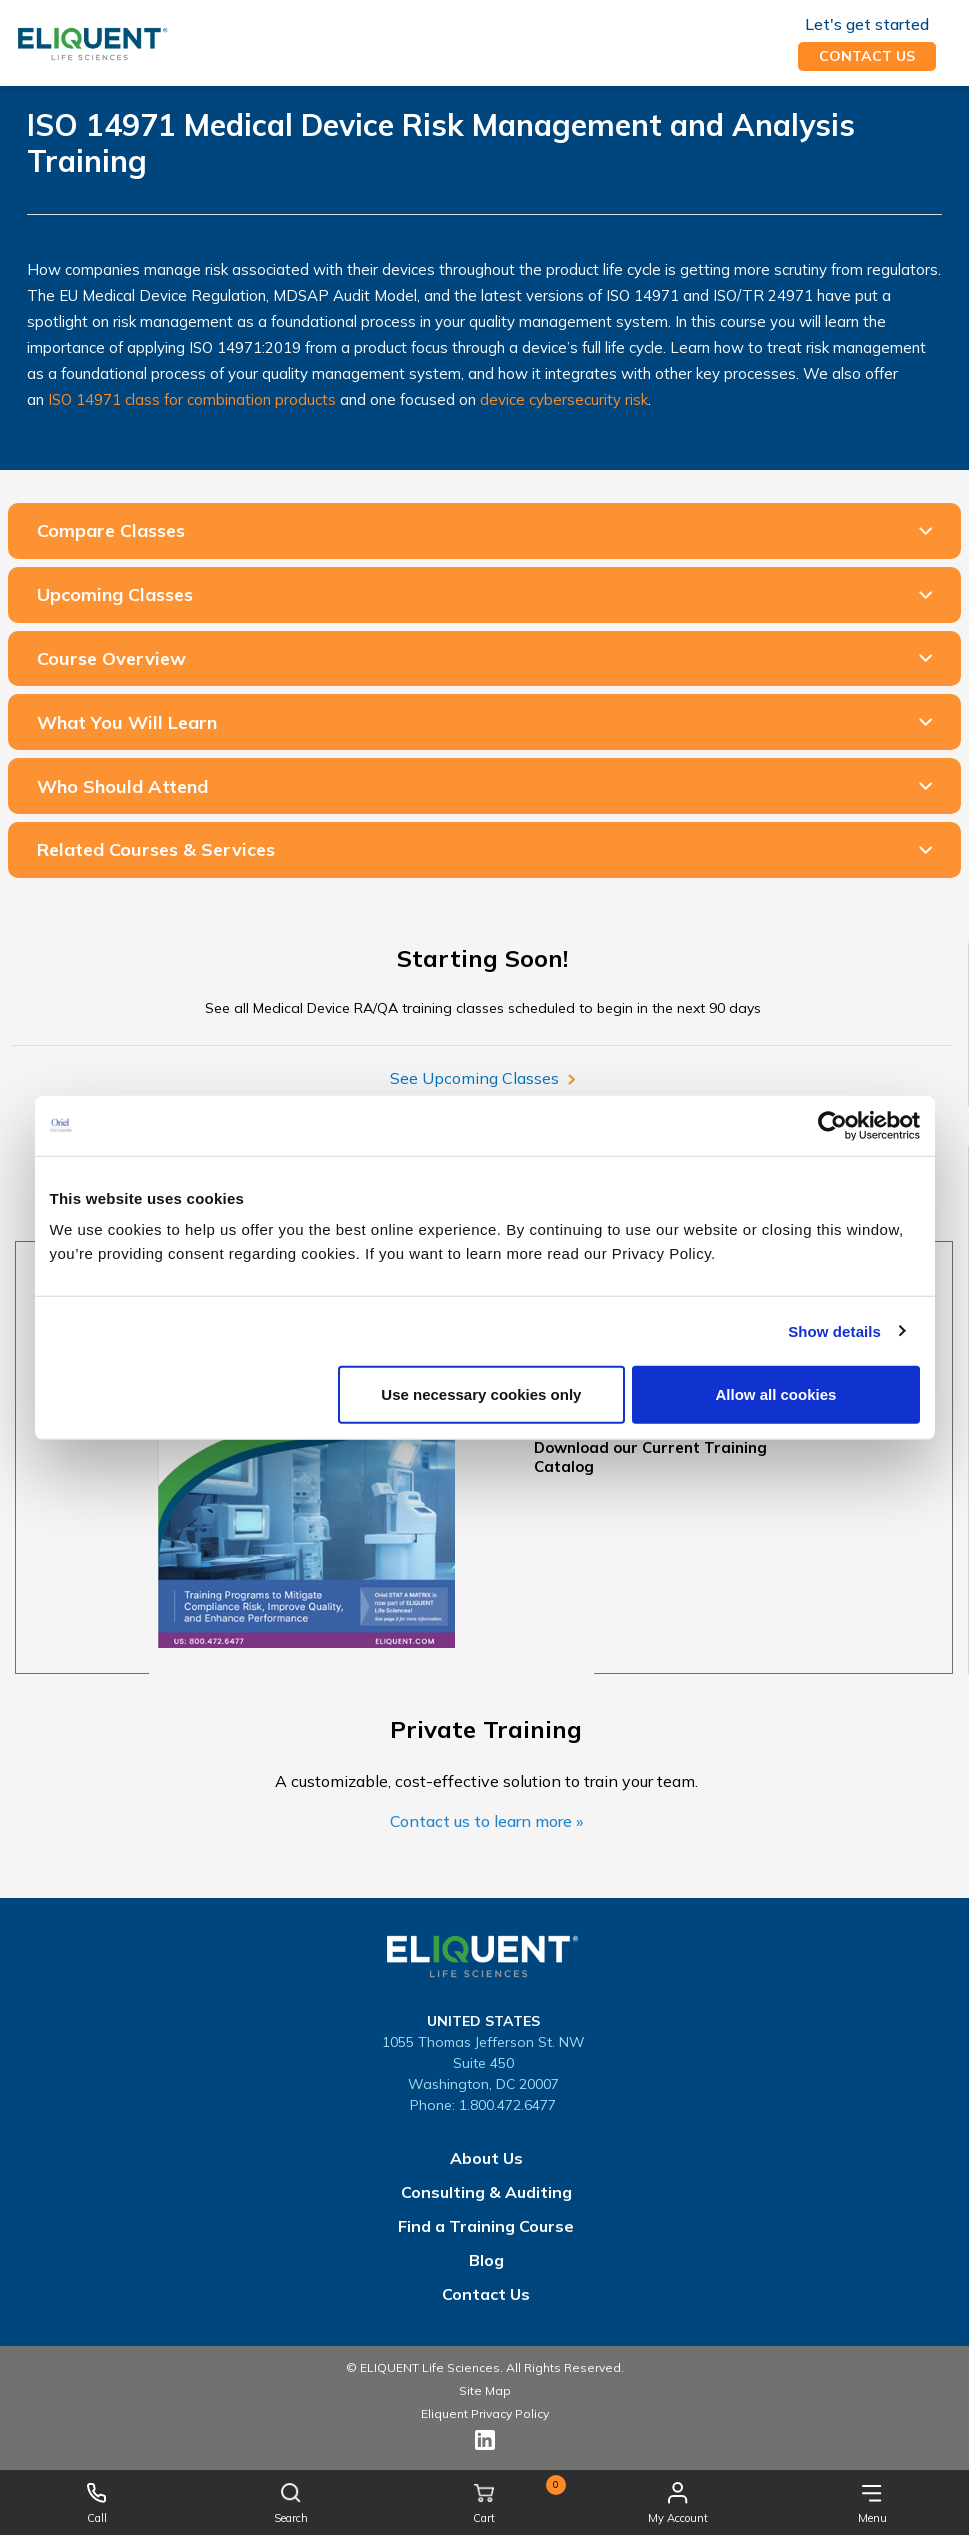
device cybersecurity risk (564, 399)
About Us (486, 2158)
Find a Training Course (486, 2226)
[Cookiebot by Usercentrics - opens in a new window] (832, 1125)
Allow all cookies (776, 1394)
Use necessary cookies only (481, 1394)
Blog (486, 2260)
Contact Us (486, 2294)
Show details (834, 1330)
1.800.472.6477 (507, 2105)
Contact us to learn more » (486, 1821)
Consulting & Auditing (486, 2192)
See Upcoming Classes (482, 1078)
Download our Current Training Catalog (650, 1457)
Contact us (867, 56)
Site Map (485, 2390)
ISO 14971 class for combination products (192, 399)
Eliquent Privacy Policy (485, 2413)
